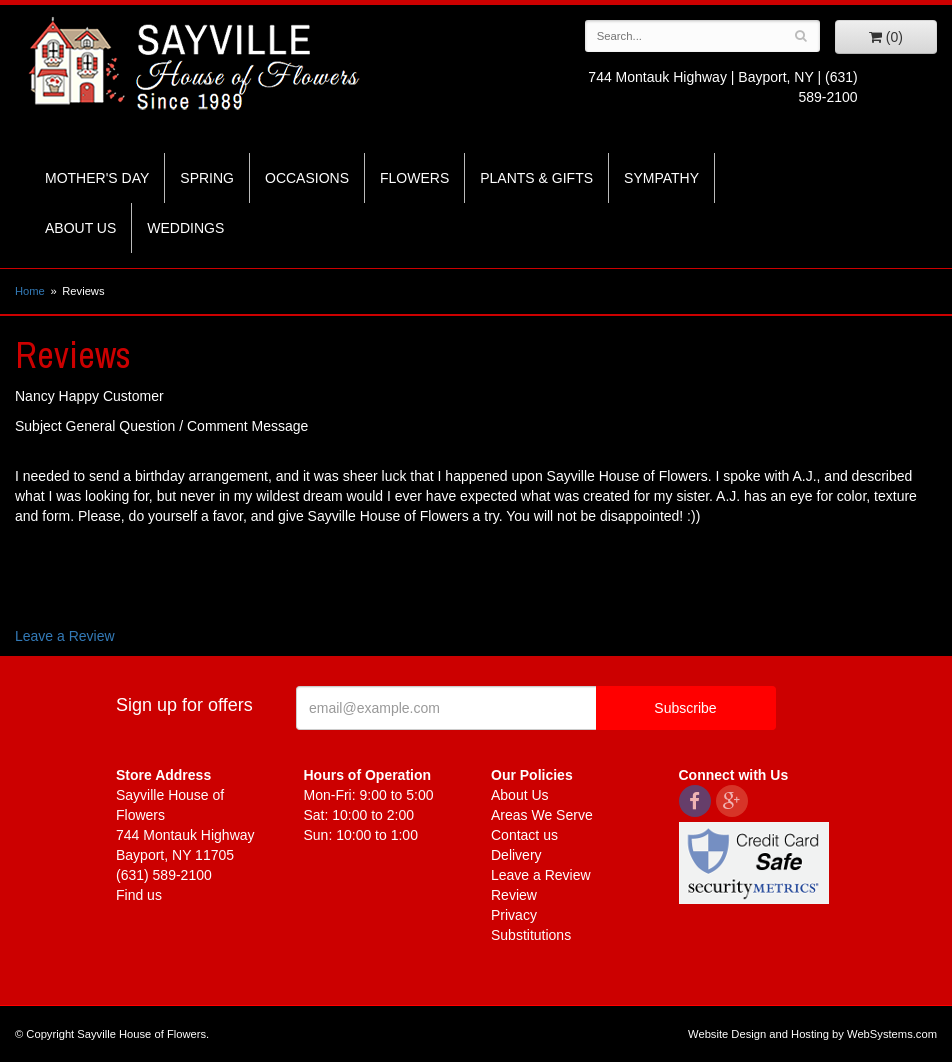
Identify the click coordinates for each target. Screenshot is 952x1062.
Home (30, 291)
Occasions (307, 178)
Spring (207, 178)
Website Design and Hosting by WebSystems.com (812, 1034)
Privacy (514, 915)
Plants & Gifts (536, 178)
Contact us (524, 835)
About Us (80, 228)
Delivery (516, 855)
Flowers (414, 178)
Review (514, 895)
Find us (139, 895)
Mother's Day (97, 178)
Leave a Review (65, 636)
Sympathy (661, 178)
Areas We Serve (542, 815)
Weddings (185, 228)
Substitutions (531, 935)
